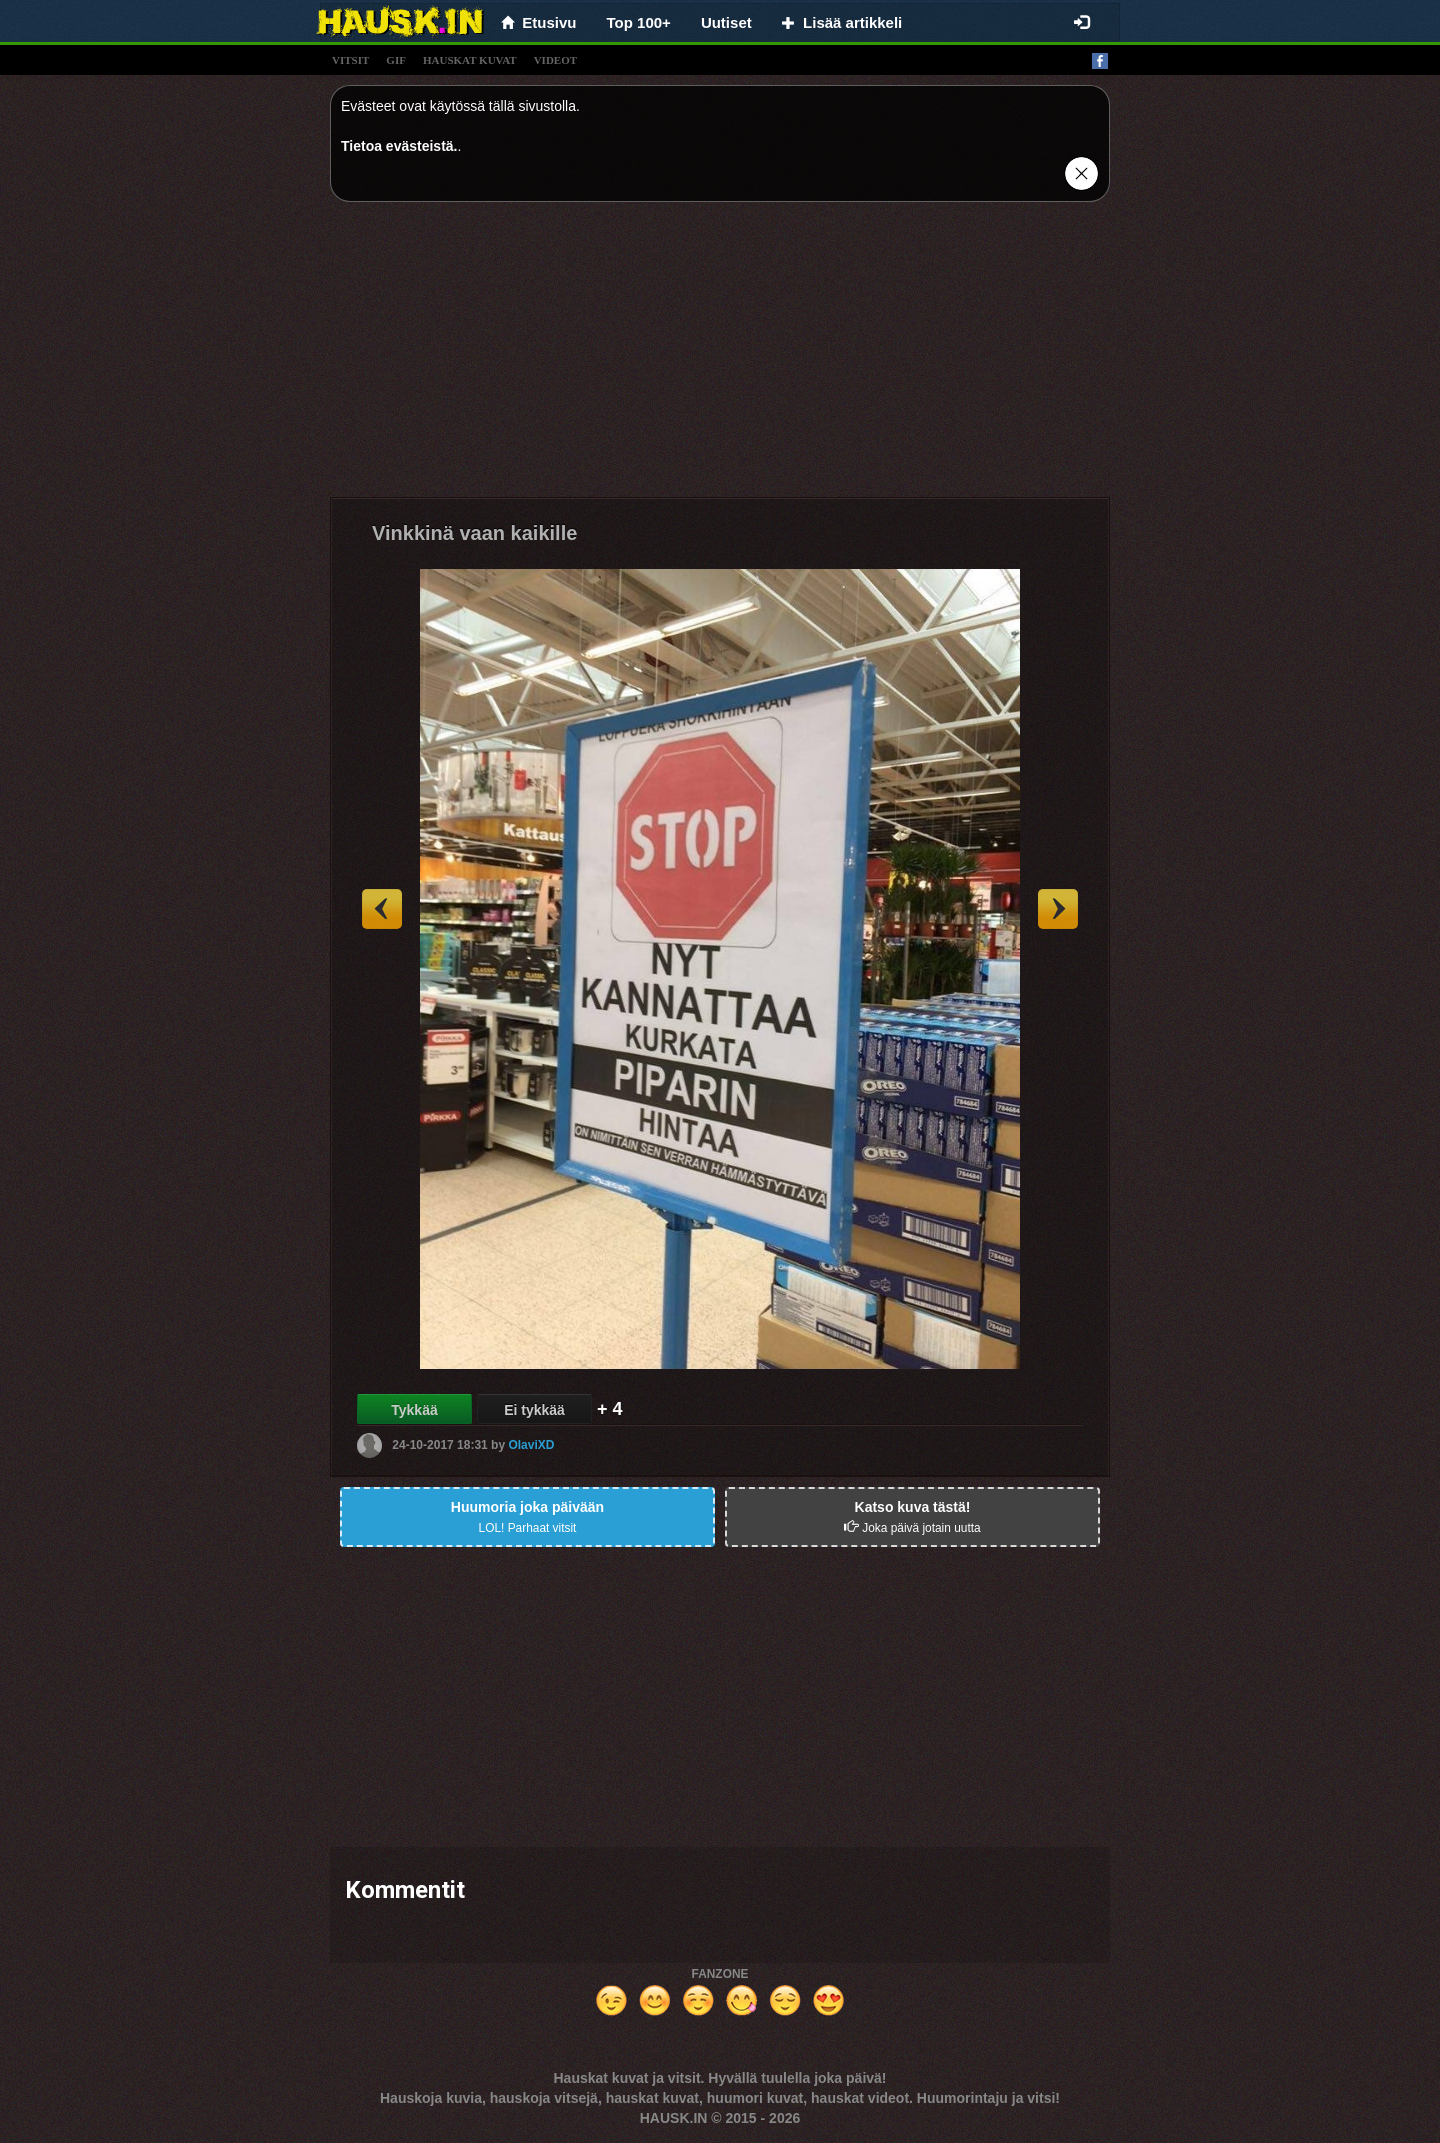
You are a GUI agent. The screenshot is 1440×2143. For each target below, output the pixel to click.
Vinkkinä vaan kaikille (474, 533)
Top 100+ (639, 22)
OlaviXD (531, 1445)
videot (555, 60)
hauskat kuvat (470, 60)
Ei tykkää (534, 1410)
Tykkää (414, 1410)
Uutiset (726, 22)
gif (396, 60)
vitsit (350, 60)
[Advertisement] (720, 357)
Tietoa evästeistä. (399, 146)
